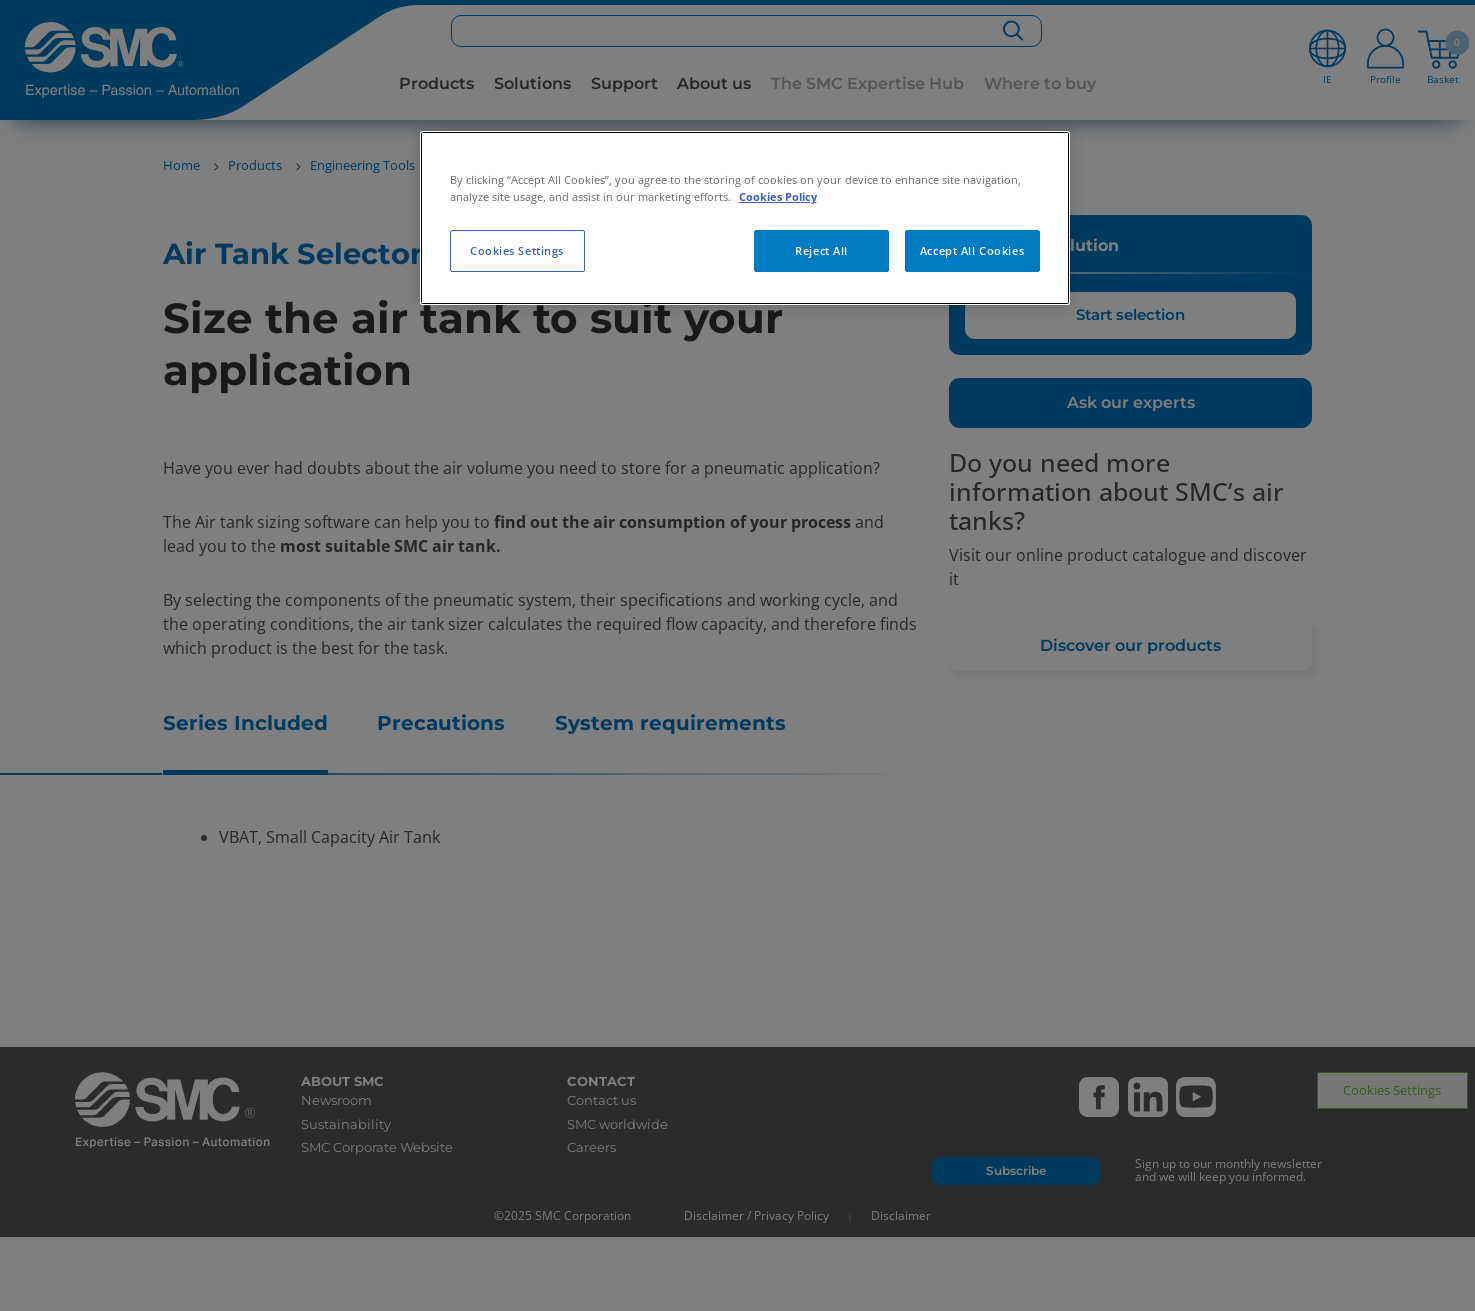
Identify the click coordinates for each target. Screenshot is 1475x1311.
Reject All (821, 250)
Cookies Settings (517, 250)
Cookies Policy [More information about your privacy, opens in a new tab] (778, 196)
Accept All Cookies (972, 250)
